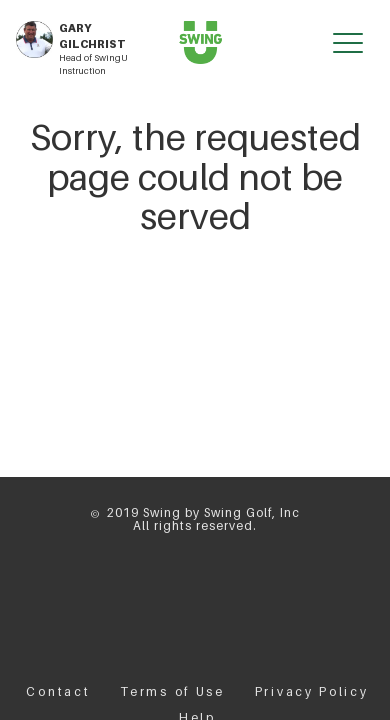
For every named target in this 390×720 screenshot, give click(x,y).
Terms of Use (172, 691)
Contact (58, 691)
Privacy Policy (312, 691)
